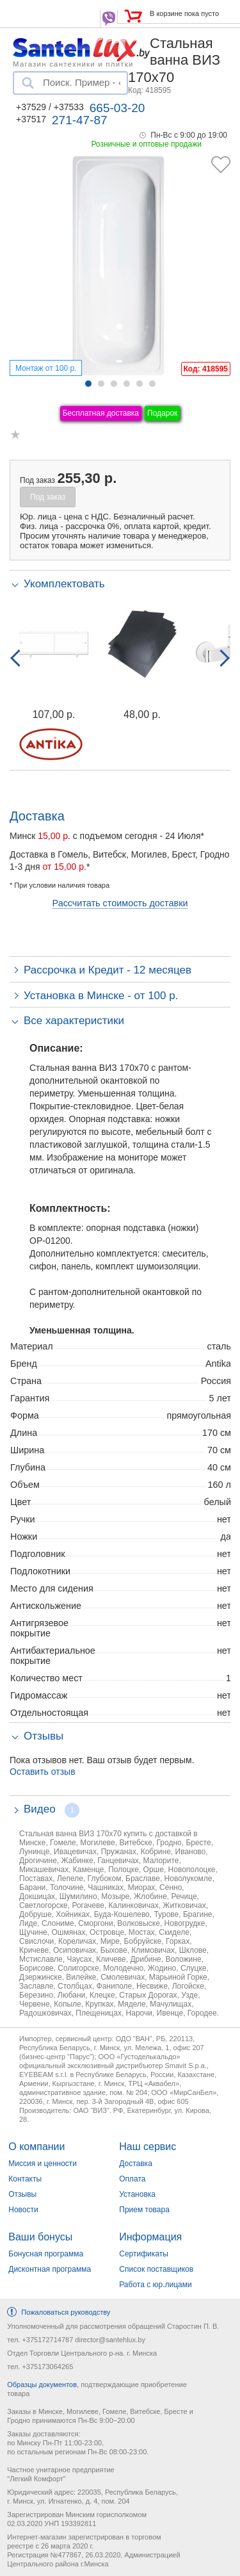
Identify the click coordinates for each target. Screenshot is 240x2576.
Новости (23, 2209)
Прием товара (144, 2209)
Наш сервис (147, 2146)
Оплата (132, 2178)
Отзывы (22, 2194)
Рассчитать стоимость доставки (120, 903)
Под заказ (47, 497)
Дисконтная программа (49, 2269)
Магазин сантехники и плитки (73, 63)
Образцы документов (42, 2384)
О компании (36, 2146)
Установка (137, 2194)
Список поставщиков (156, 2269)
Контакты (25, 2178)
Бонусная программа (45, 2253)
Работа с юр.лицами (155, 2284)
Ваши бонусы (40, 2236)
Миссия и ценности (42, 2163)
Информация (150, 2236)
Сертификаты (143, 2253)
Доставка (135, 2163)
